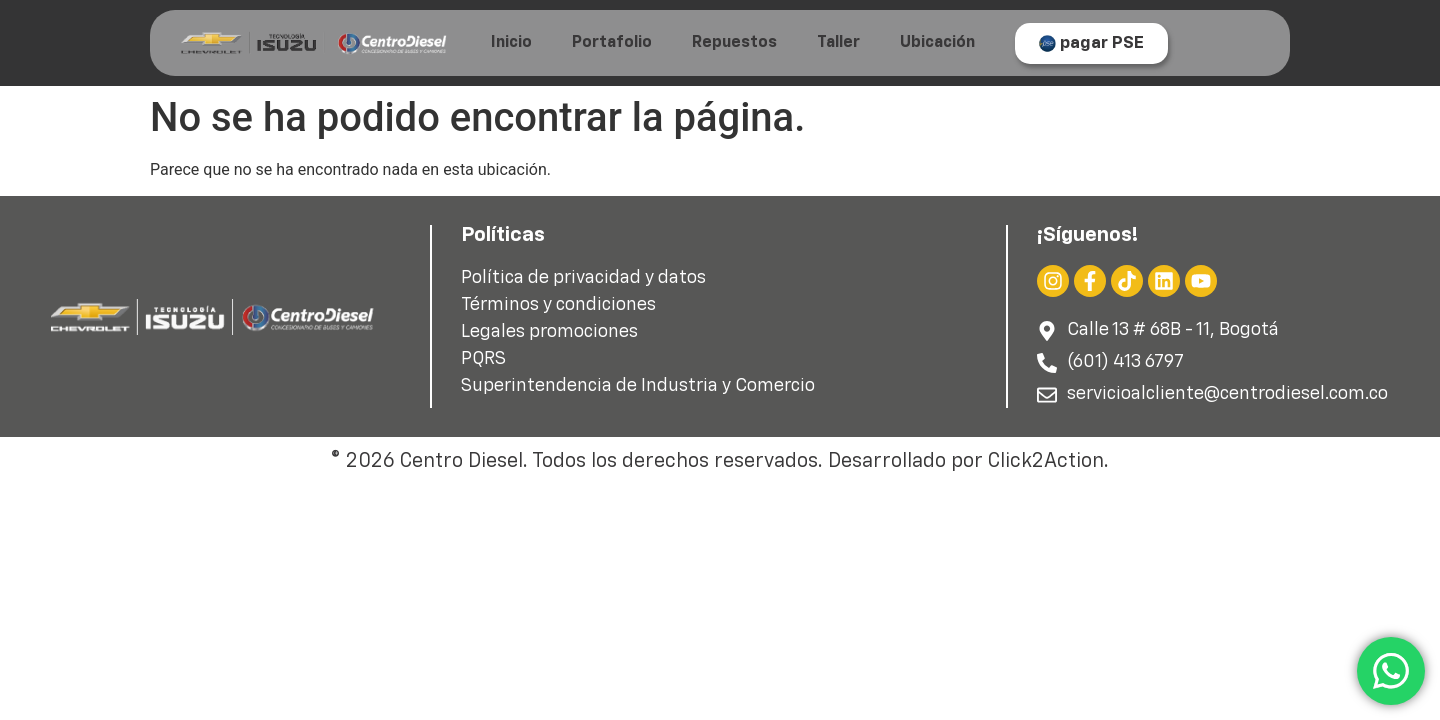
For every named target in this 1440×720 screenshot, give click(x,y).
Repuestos (734, 43)
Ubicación (937, 43)
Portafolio (612, 43)
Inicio (511, 43)
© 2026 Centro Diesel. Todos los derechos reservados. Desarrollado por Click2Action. (720, 461)
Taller (838, 43)
